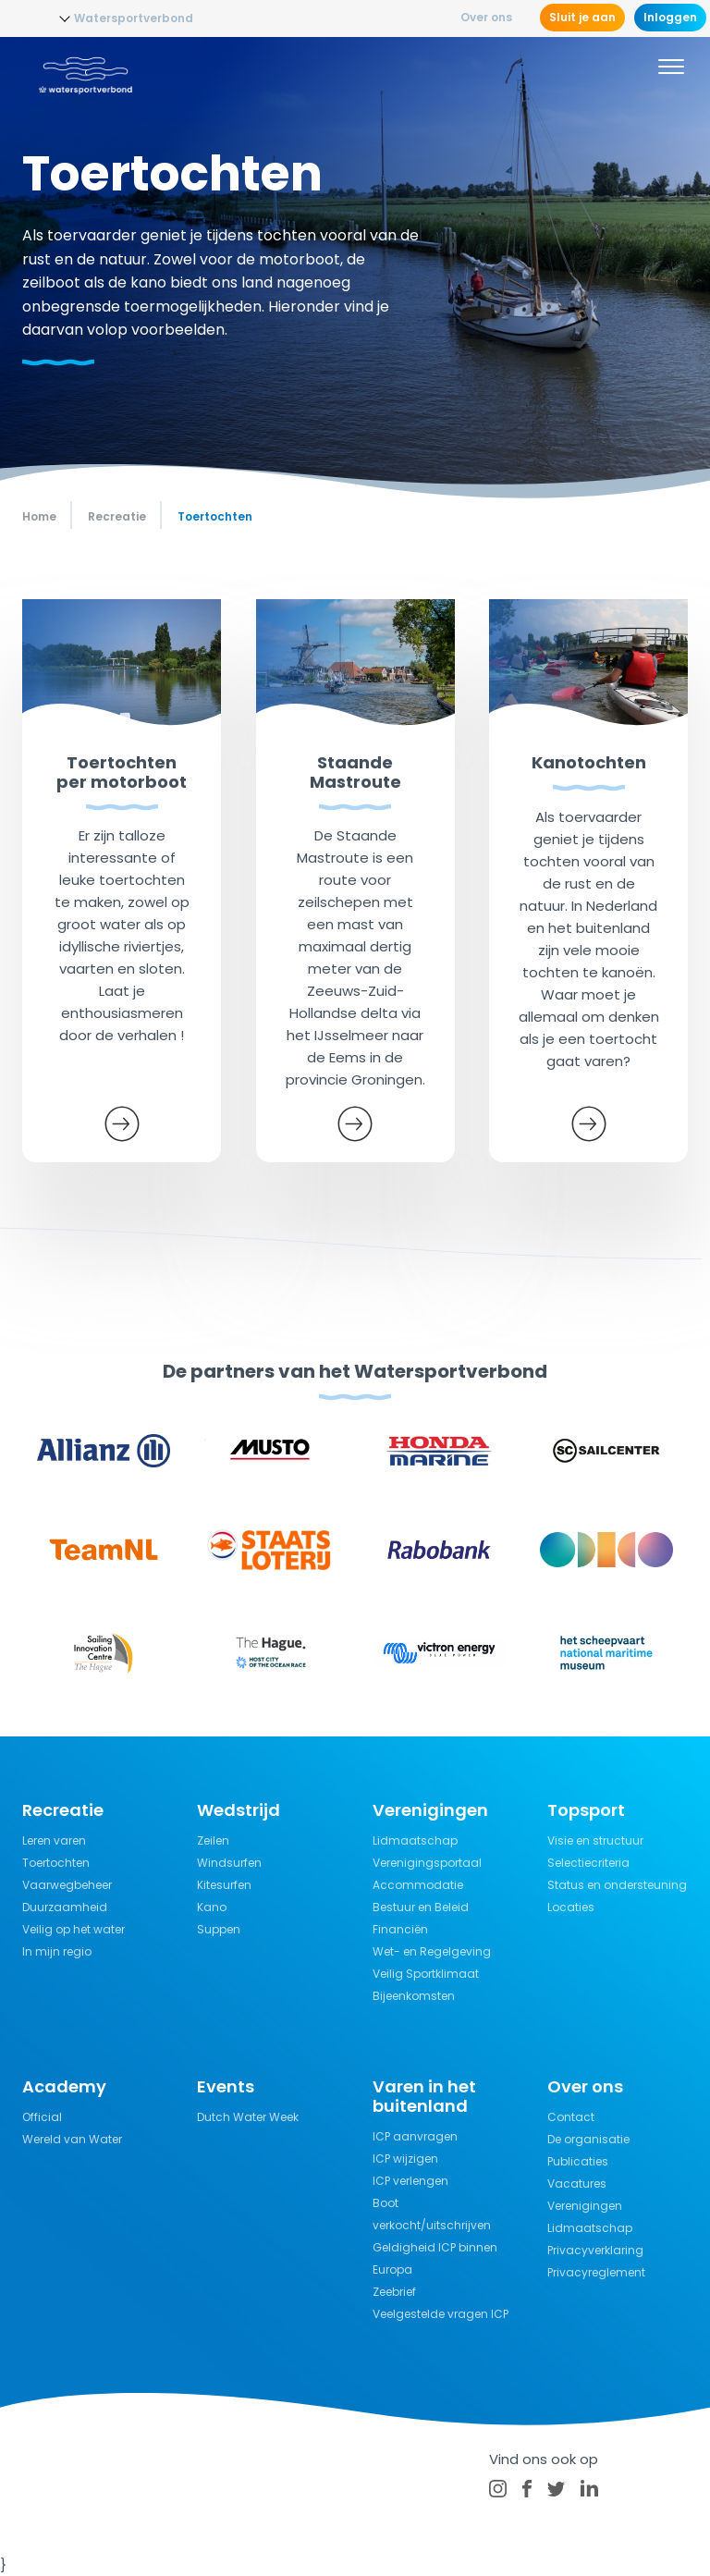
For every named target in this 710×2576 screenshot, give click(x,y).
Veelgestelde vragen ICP (440, 2314)
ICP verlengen (410, 2181)
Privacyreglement (596, 2272)
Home (39, 516)
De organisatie (588, 2139)
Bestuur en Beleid (421, 1907)
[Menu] (671, 69)
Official (42, 2117)
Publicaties (577, 2161)
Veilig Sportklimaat (426, 1973)
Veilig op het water (73, 1929)
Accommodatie (418, 1885)
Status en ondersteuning (617, 1885)
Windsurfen (229, 1863)
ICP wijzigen (405, 2158)
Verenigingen (584, 2206)
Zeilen (213, 1840)
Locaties (570, 1907)
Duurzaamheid (64, 1907)
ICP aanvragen (415, 2136)
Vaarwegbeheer (67, 1885)
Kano (211, 1907)
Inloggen (670, 17)
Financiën (400, 1929)
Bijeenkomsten (414, 1996)
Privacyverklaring (595, 2250)
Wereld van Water (72, 2139)
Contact (570, 2117)
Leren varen (54, 1840)
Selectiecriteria (588, 1863)
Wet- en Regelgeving (432, 1951)
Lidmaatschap (415, 1840)
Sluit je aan (582, 17)
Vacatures (576, 2183)
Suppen (218, 1929)
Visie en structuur (595, 1840)
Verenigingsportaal (427, 1863)
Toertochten (56, 1863)
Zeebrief (394, 2292)
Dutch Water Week (248, 2117)
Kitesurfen (224, 1885)
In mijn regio (57, 1951)
